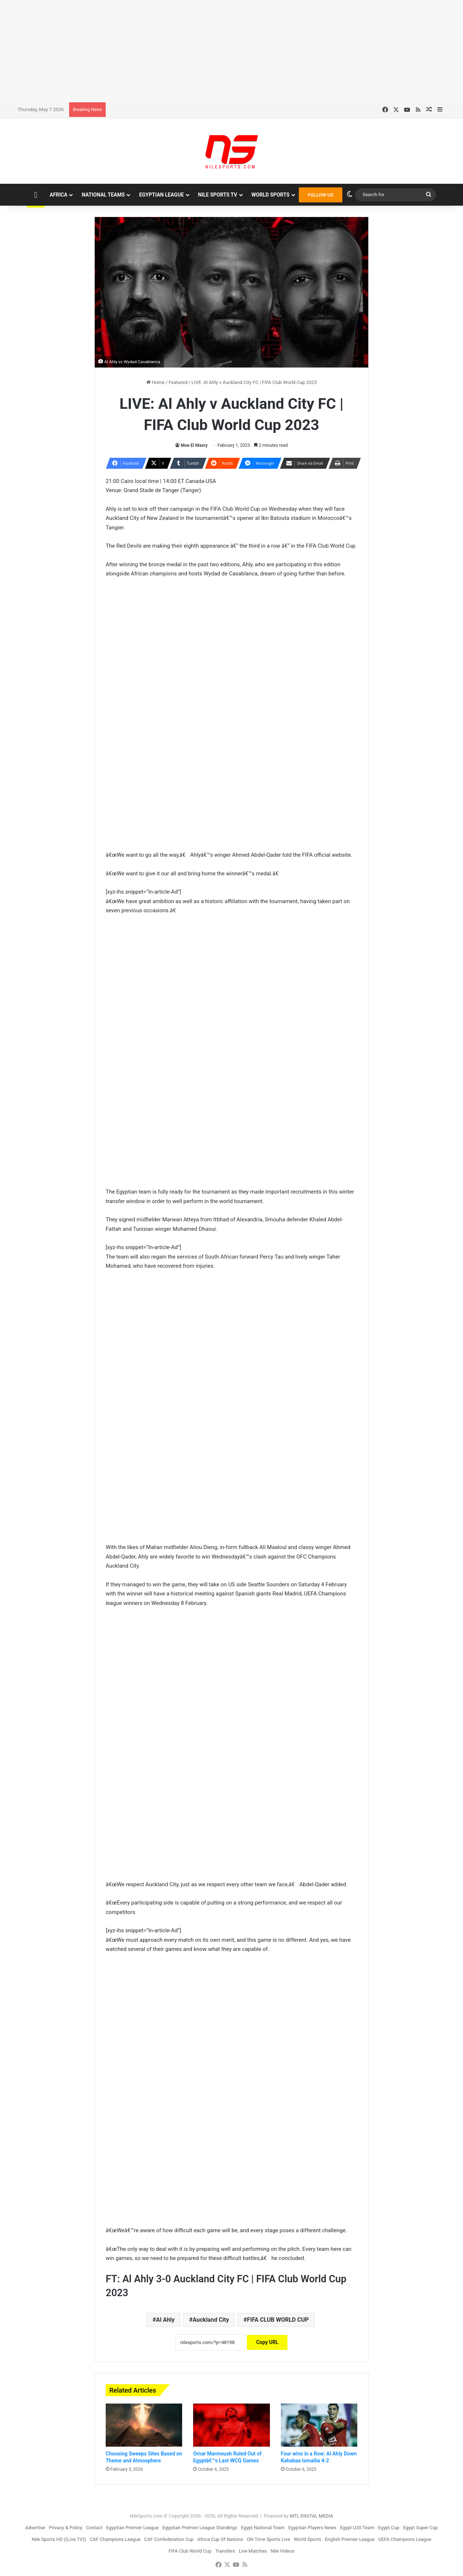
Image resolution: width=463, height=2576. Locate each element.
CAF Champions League (115, 2539)
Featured (178, 382)
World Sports (271, 195)
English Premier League (349, 2539)
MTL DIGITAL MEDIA (311, 2516)
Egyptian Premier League (132, 2527)
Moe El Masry (194, 445)
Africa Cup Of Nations (220, 2539)
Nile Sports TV (217, 195)
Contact (94, 2527)
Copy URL (267, 2342)
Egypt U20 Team (357, 2527)
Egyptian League (161, 195)
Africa (59, 195)
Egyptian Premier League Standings (199, 2527)
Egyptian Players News (312, 2527)
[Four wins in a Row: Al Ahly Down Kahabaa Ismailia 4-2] (319, 2425)
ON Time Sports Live (268, 2539)
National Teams (103, 195)
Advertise (35, 2527)
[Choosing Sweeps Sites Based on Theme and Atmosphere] (144, 2425)
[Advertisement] (231, 51)
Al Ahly (165, 2319)
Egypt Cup (388, 2527)
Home (155, 382)
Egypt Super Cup (420, 2527)
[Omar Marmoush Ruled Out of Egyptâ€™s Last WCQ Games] (231, 2425)
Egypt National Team (263, 2527)
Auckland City (211, 2319)
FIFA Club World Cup (190, 2551)
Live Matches (253, 2551)
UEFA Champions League (404, 2539)
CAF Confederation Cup (168, 2539)
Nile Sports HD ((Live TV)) (59, 2539)
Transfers (225, 2551)
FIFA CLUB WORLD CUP (278, 2319)
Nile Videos (283, 2551)
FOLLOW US (321, 195)
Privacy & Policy (65, 2527)
